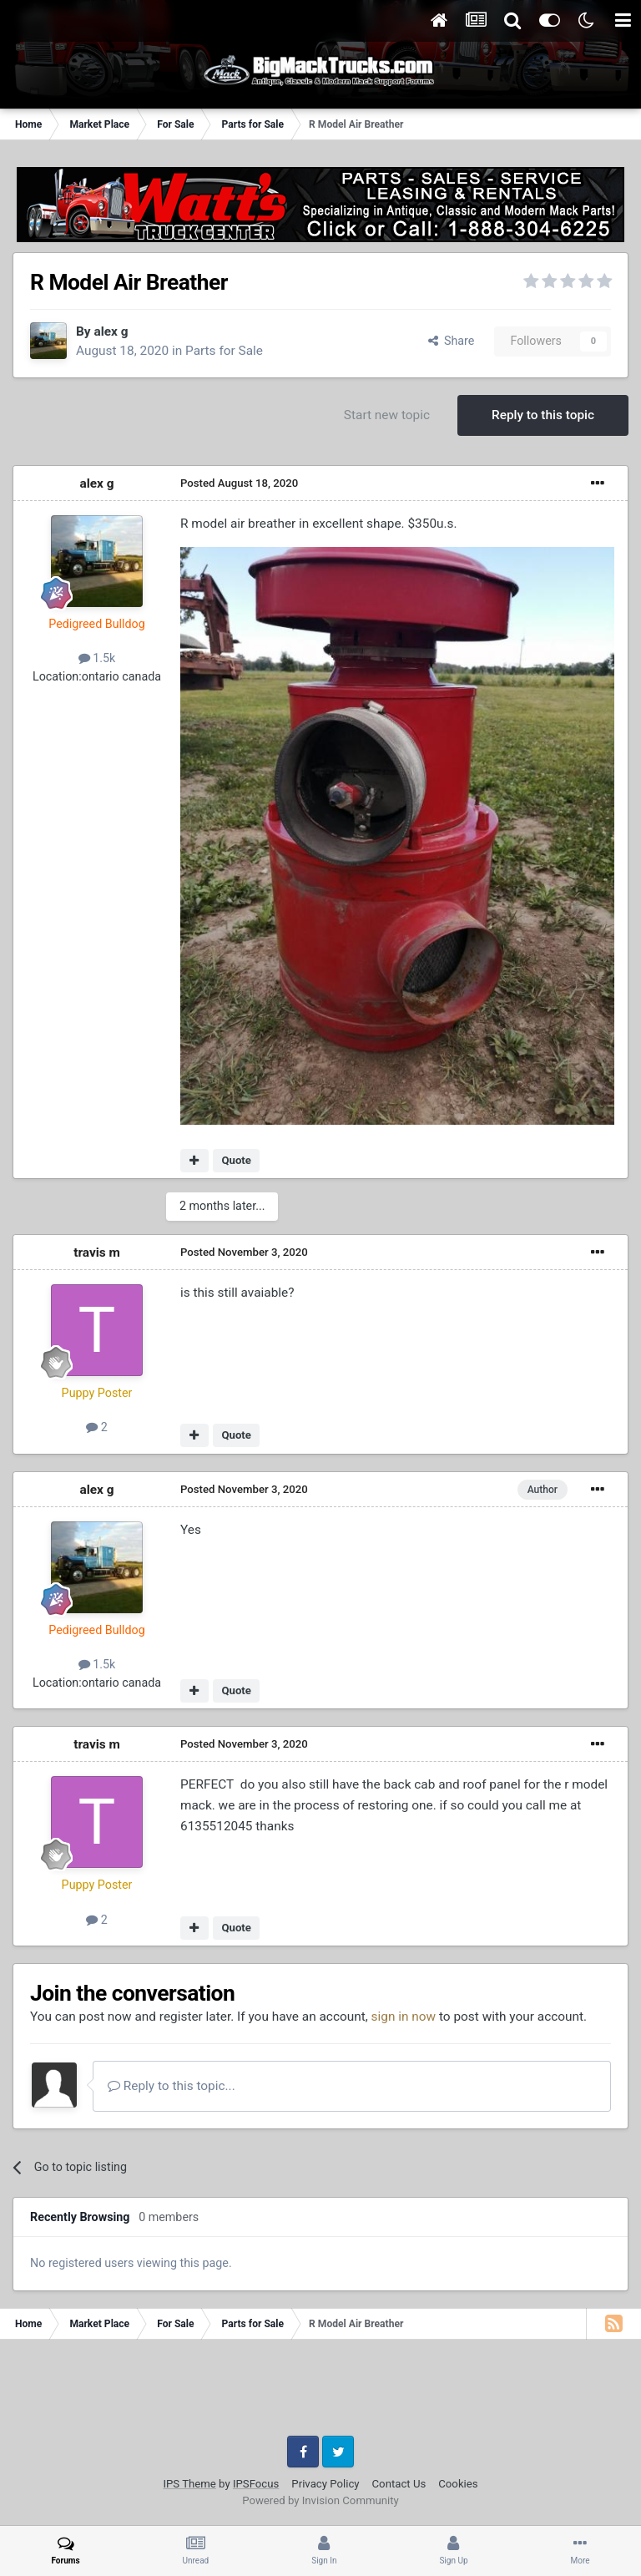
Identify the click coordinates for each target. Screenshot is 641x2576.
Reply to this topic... (171, 2085)
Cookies (457, 2483)
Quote (236, 1160)
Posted (239, 483)
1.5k (97, 658)
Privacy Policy (325, 2483)
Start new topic (387, 415)
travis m (96, 1252)
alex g (110, 331)
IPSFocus (256, 2483)
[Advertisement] (320, 2394)
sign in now (404, 2016)
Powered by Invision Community (320, 2500)
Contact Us (399, 2483)
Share (451, 340)
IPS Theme (189, 2483)
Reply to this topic (543, 415)
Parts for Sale (224, 350)
